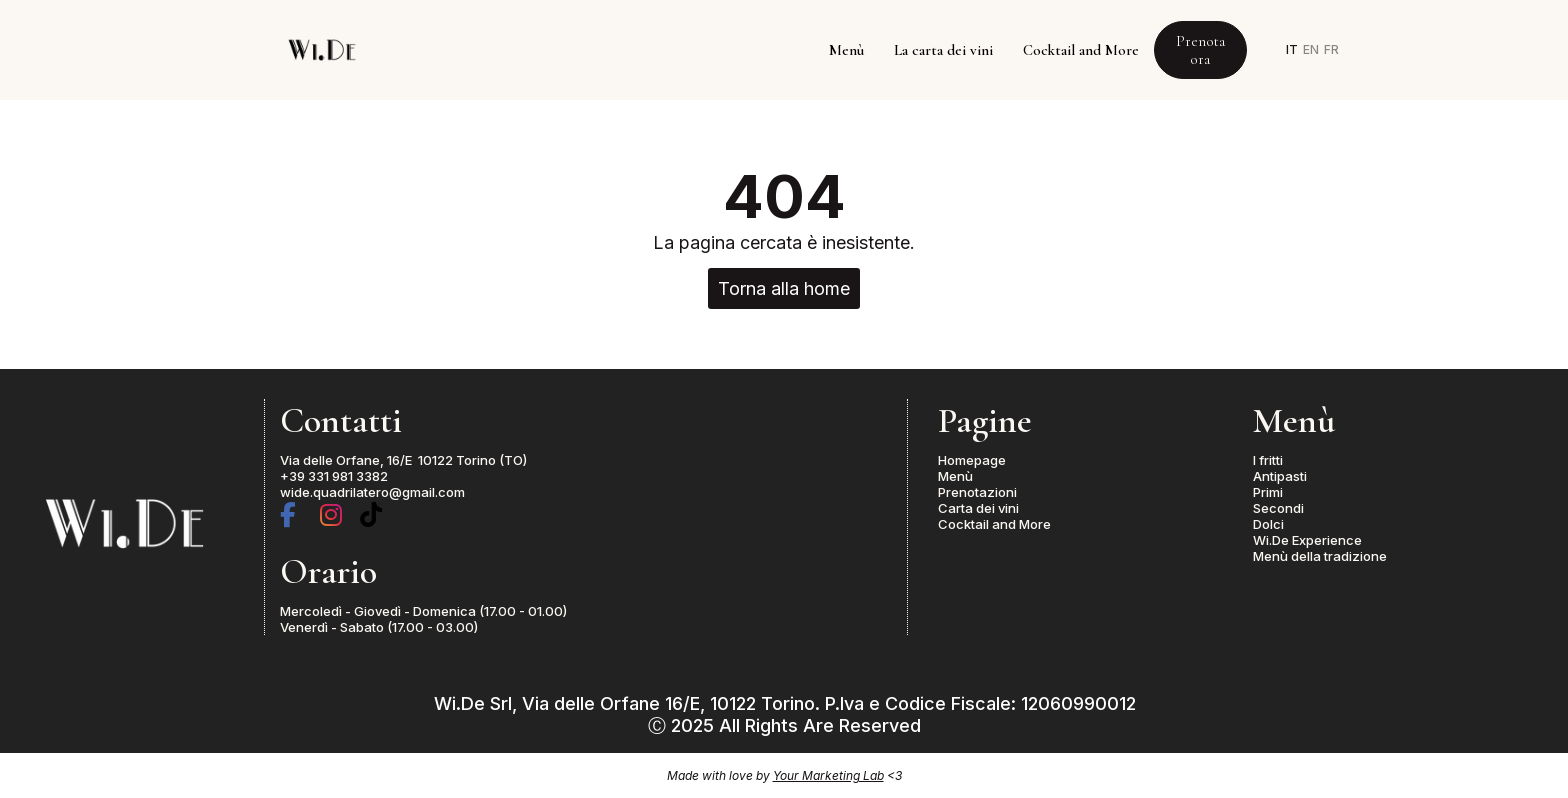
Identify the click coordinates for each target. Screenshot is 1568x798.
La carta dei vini (943, 50)
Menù (846, 50)
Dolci (1268, 524)
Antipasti (1280, 476)
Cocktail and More (1081, 50)
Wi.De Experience (1307, 540)
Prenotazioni (977, 492)
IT (1292, 49)
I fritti (1268, 460)
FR (1331, 49)
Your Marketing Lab (828, 775)
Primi (1268, 492)
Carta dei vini (978, 508)
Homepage (972, 460)
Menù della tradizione (1320, 556)
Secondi (1278, 508)
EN (1311, 49)
